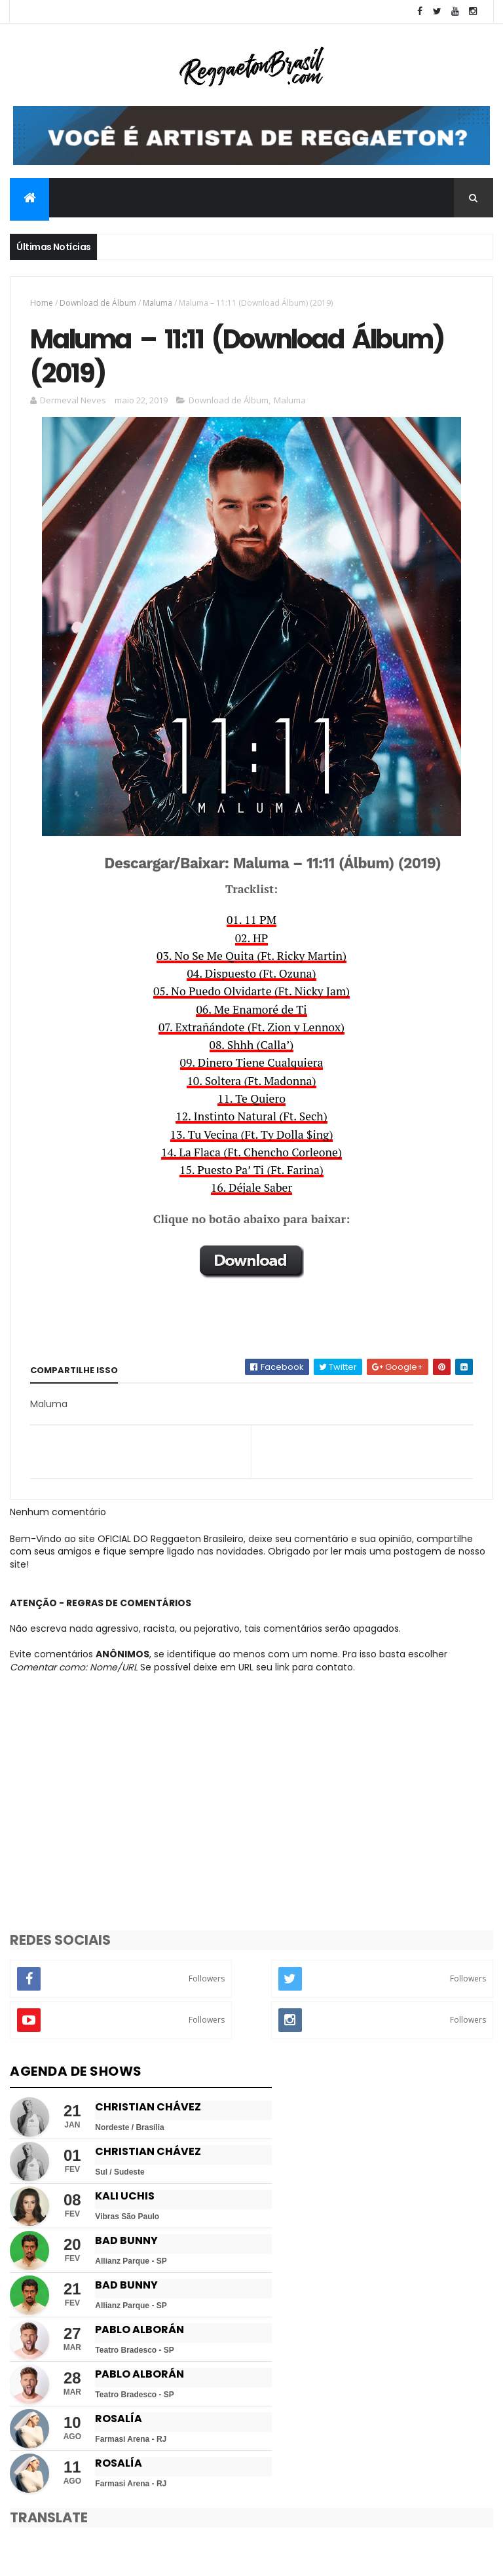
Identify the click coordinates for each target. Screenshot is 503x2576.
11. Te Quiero (251, 1100)
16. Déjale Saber (251, 1189)
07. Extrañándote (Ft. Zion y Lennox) (251, 1029)
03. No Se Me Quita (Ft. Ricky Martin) (251, 957)
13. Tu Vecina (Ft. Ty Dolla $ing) (251, 1135)
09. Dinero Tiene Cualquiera (252, 1064)
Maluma (157, 302)
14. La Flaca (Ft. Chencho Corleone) (251, 1154)
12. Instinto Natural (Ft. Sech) (251, 1118)
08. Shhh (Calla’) (252, 1046)
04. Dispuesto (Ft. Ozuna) (251, 975)
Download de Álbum (98, 302)
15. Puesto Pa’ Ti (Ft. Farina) (251, 1171)
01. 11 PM (251, 921)
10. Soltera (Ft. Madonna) (251, 1082)
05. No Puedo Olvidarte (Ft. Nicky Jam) (251, 993)
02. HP (252, 940)
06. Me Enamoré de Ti (251, 1011)
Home (41, 302)
